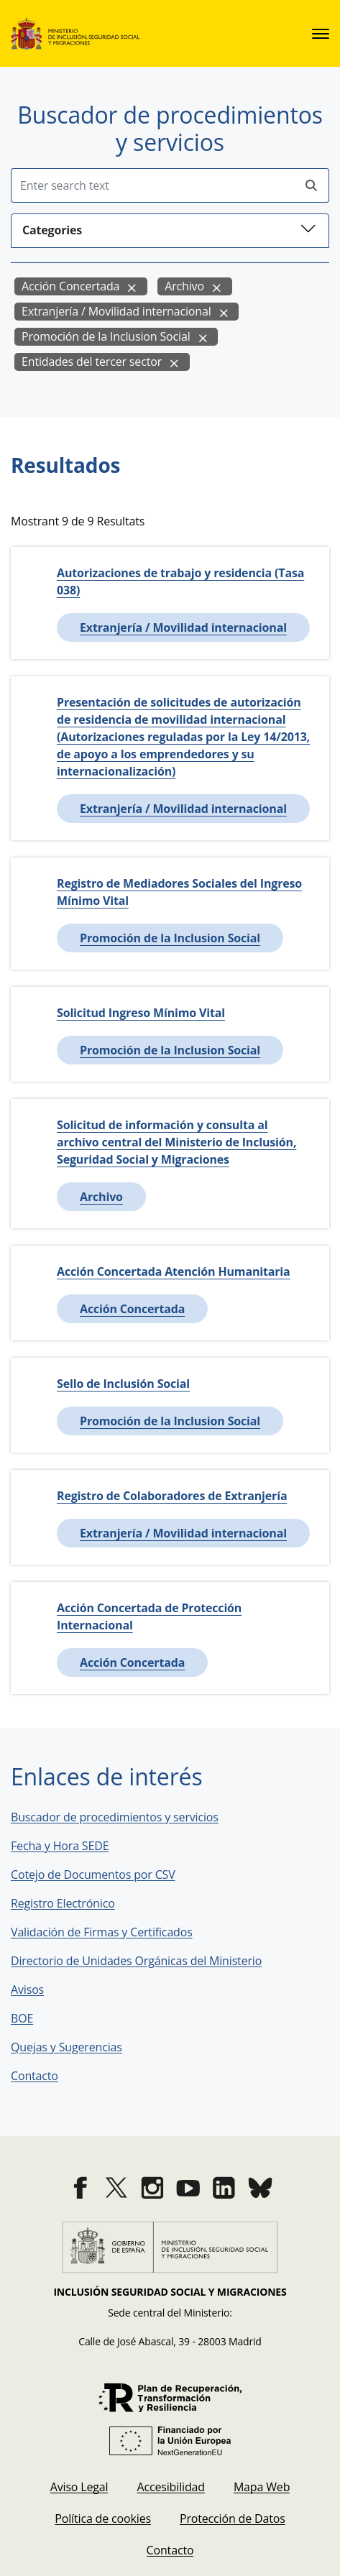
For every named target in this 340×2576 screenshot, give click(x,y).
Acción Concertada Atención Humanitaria (173, 1271)
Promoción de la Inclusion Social (106, 336)
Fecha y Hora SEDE (60, 1846)
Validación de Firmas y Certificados (112, 1932)
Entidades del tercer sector (92, 361)
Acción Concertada (70, 286)
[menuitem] (79, 2487)
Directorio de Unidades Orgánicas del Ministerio (136, 1961)
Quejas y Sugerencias (66, 2047)
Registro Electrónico (63, 1903)
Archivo (184, 286)
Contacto (44, 2075)
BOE (32, 2018)
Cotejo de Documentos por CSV (103, 1874)
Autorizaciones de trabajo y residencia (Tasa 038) (180, 581)
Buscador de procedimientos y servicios (115, 1817)
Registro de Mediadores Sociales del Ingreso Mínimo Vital (179, 891)
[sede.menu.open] (320, 33)
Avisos (27, 1989)
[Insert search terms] (152, 185)
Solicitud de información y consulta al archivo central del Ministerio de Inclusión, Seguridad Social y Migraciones (176, 1142)
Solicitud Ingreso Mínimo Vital (141, 1013)
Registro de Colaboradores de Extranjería (172, 1496)
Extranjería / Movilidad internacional (116, 311)
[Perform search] (311, 185)
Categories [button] (169, 229)
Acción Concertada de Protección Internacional (149, 1616)
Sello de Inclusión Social (123, 1384)
